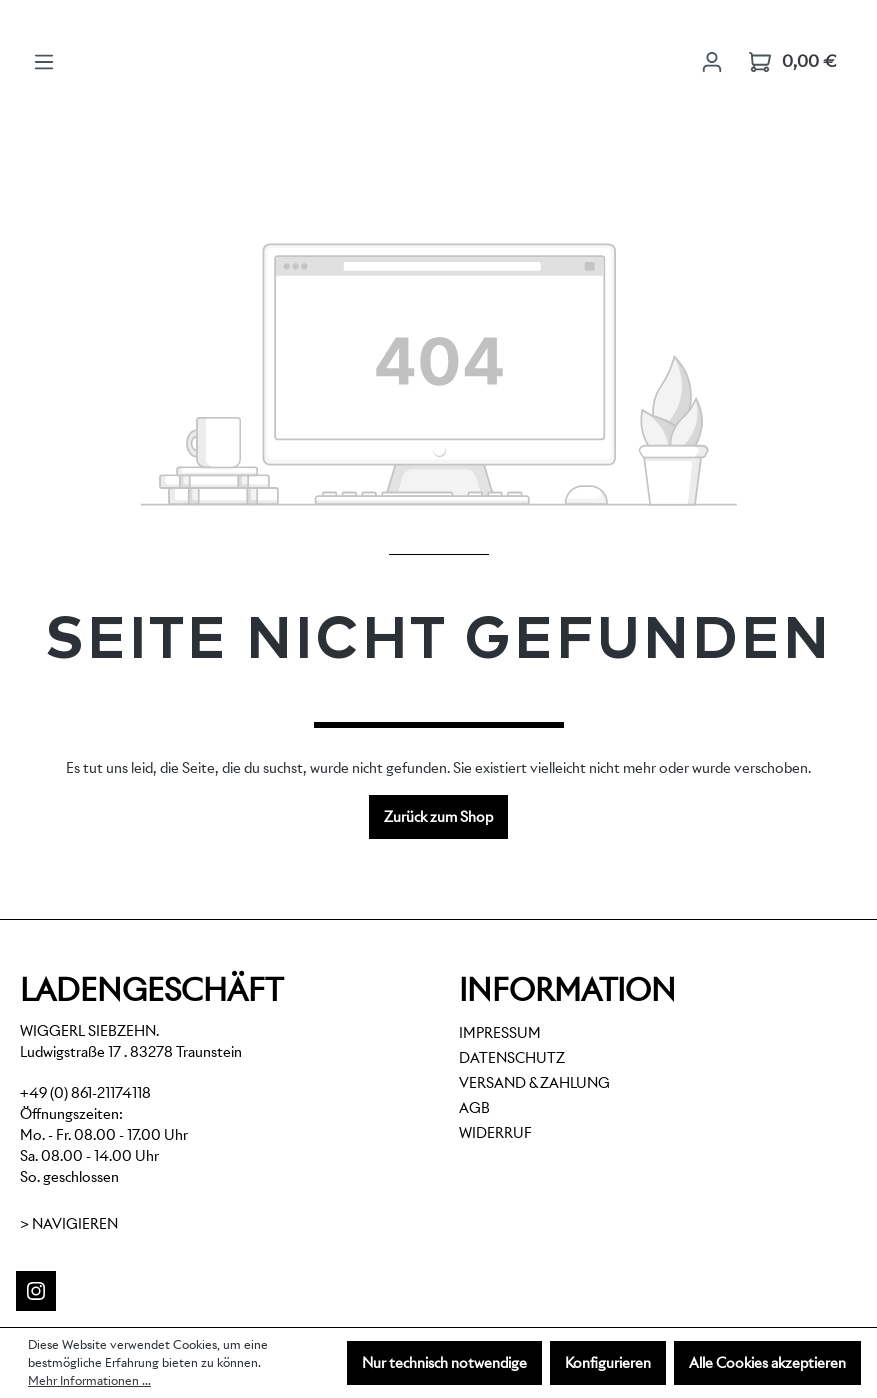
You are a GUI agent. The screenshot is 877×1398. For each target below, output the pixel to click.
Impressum (500, 1033)
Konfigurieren (608, 1363)
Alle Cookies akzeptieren (767, 1363)
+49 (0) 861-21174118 (85, 1093)
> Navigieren (69, 1224)
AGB (474, 1108)
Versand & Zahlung (534, 1083)
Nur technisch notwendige (444, 1363)
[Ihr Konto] (712, 62)
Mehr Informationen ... (89, 1380)
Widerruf (495, 1133)
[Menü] (44, 62)
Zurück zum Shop (438, 817)
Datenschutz (512, 1058)
